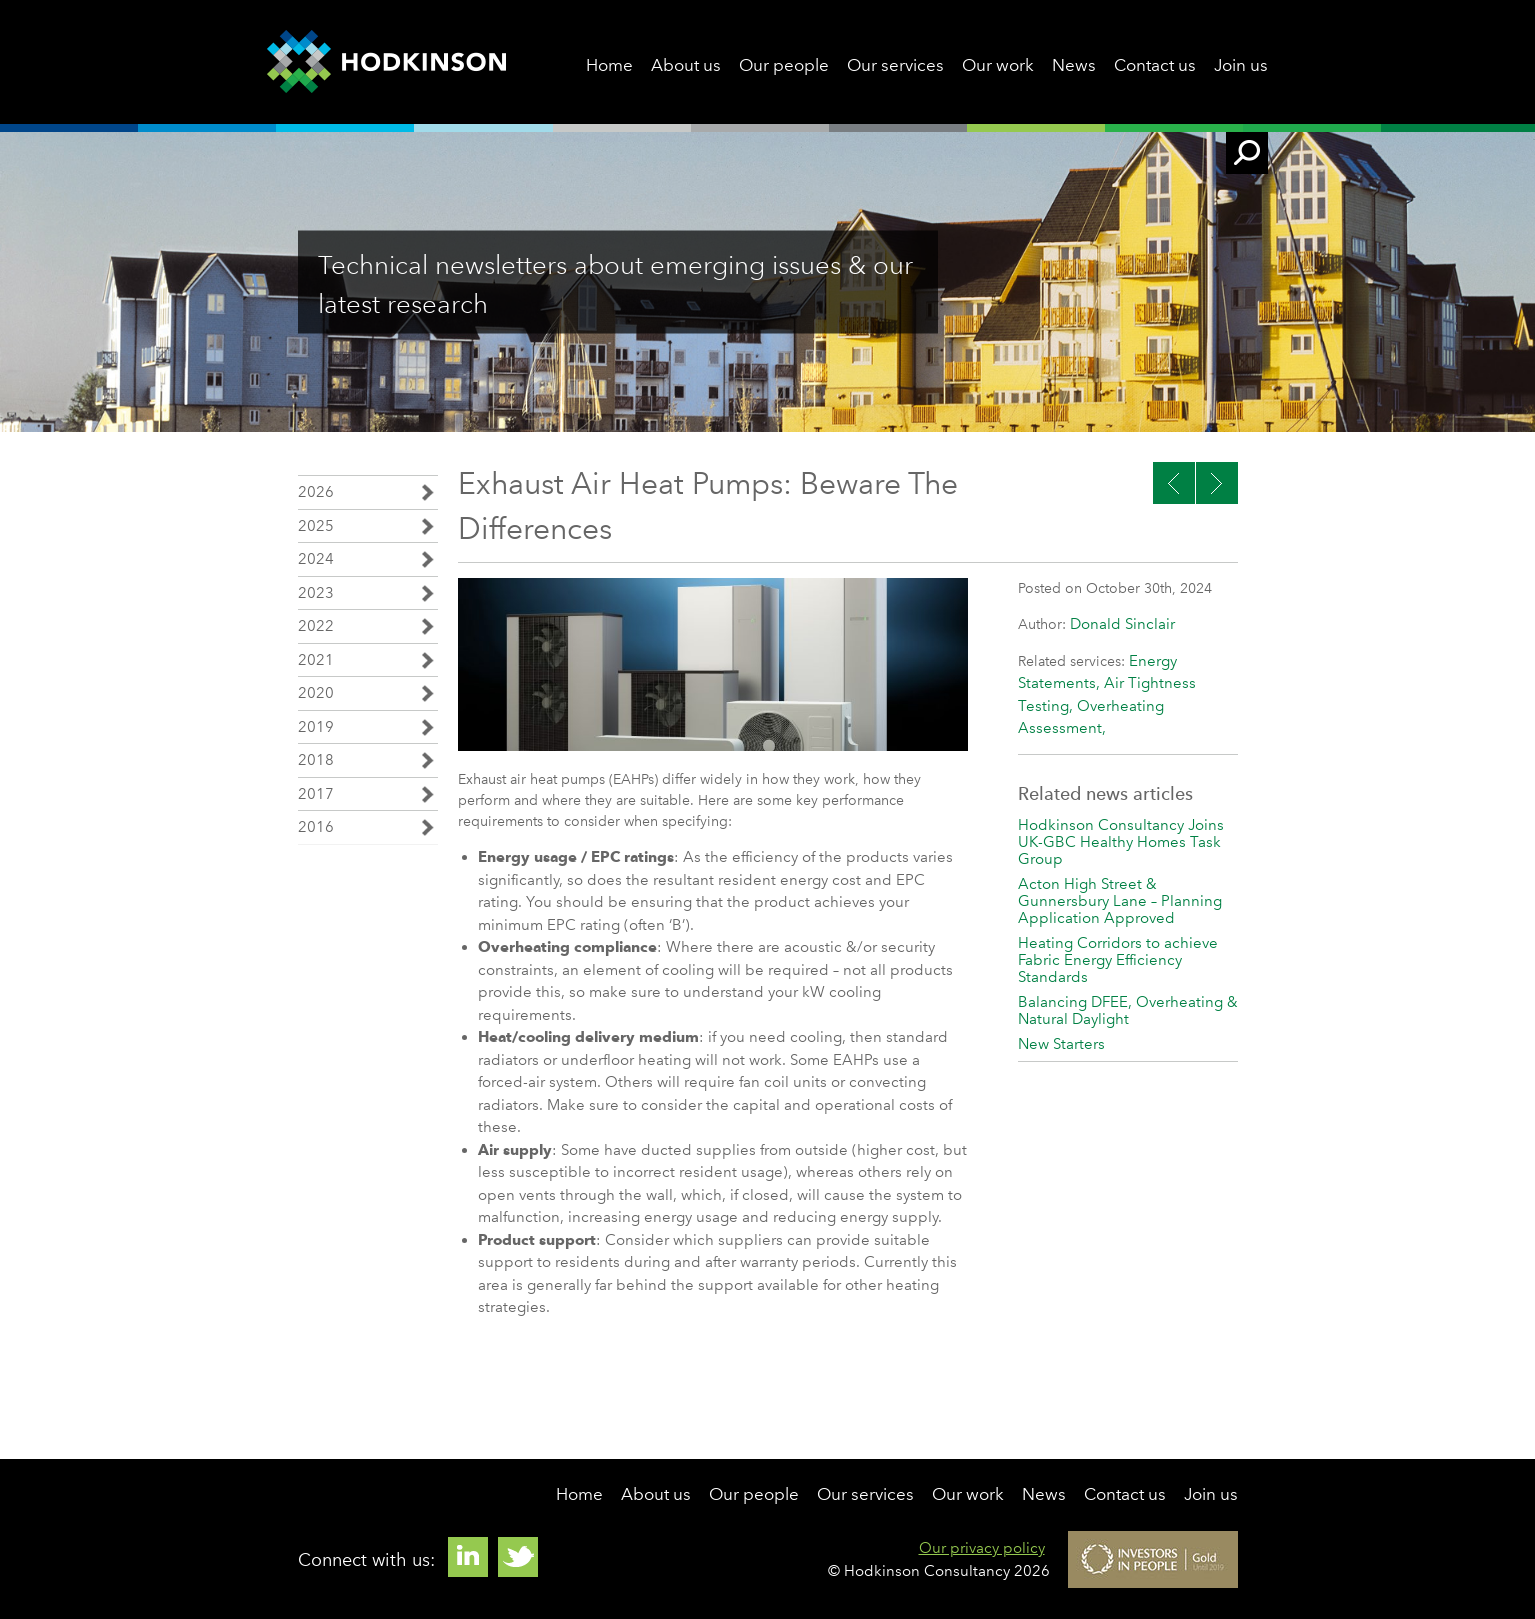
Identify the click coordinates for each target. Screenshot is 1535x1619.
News (1074, 65)
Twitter (518, 1557)
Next (1174, 483)
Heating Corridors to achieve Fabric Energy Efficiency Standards (1118, 960)
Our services (895, 65)
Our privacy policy (982, 1548)
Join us (1241, 65)
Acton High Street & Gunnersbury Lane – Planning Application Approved (1120, 901)
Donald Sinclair (1122, 624)
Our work (998, 65)
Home (609, 65)
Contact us (1155, 65)
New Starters (1061, 1044)
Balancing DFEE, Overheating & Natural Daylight (1128, 1010)
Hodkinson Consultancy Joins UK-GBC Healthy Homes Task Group (1121, 842)
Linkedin (468, 1557)
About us (686, 65)
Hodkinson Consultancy (386, 62)
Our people (784, 65)
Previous (1217, 483)
